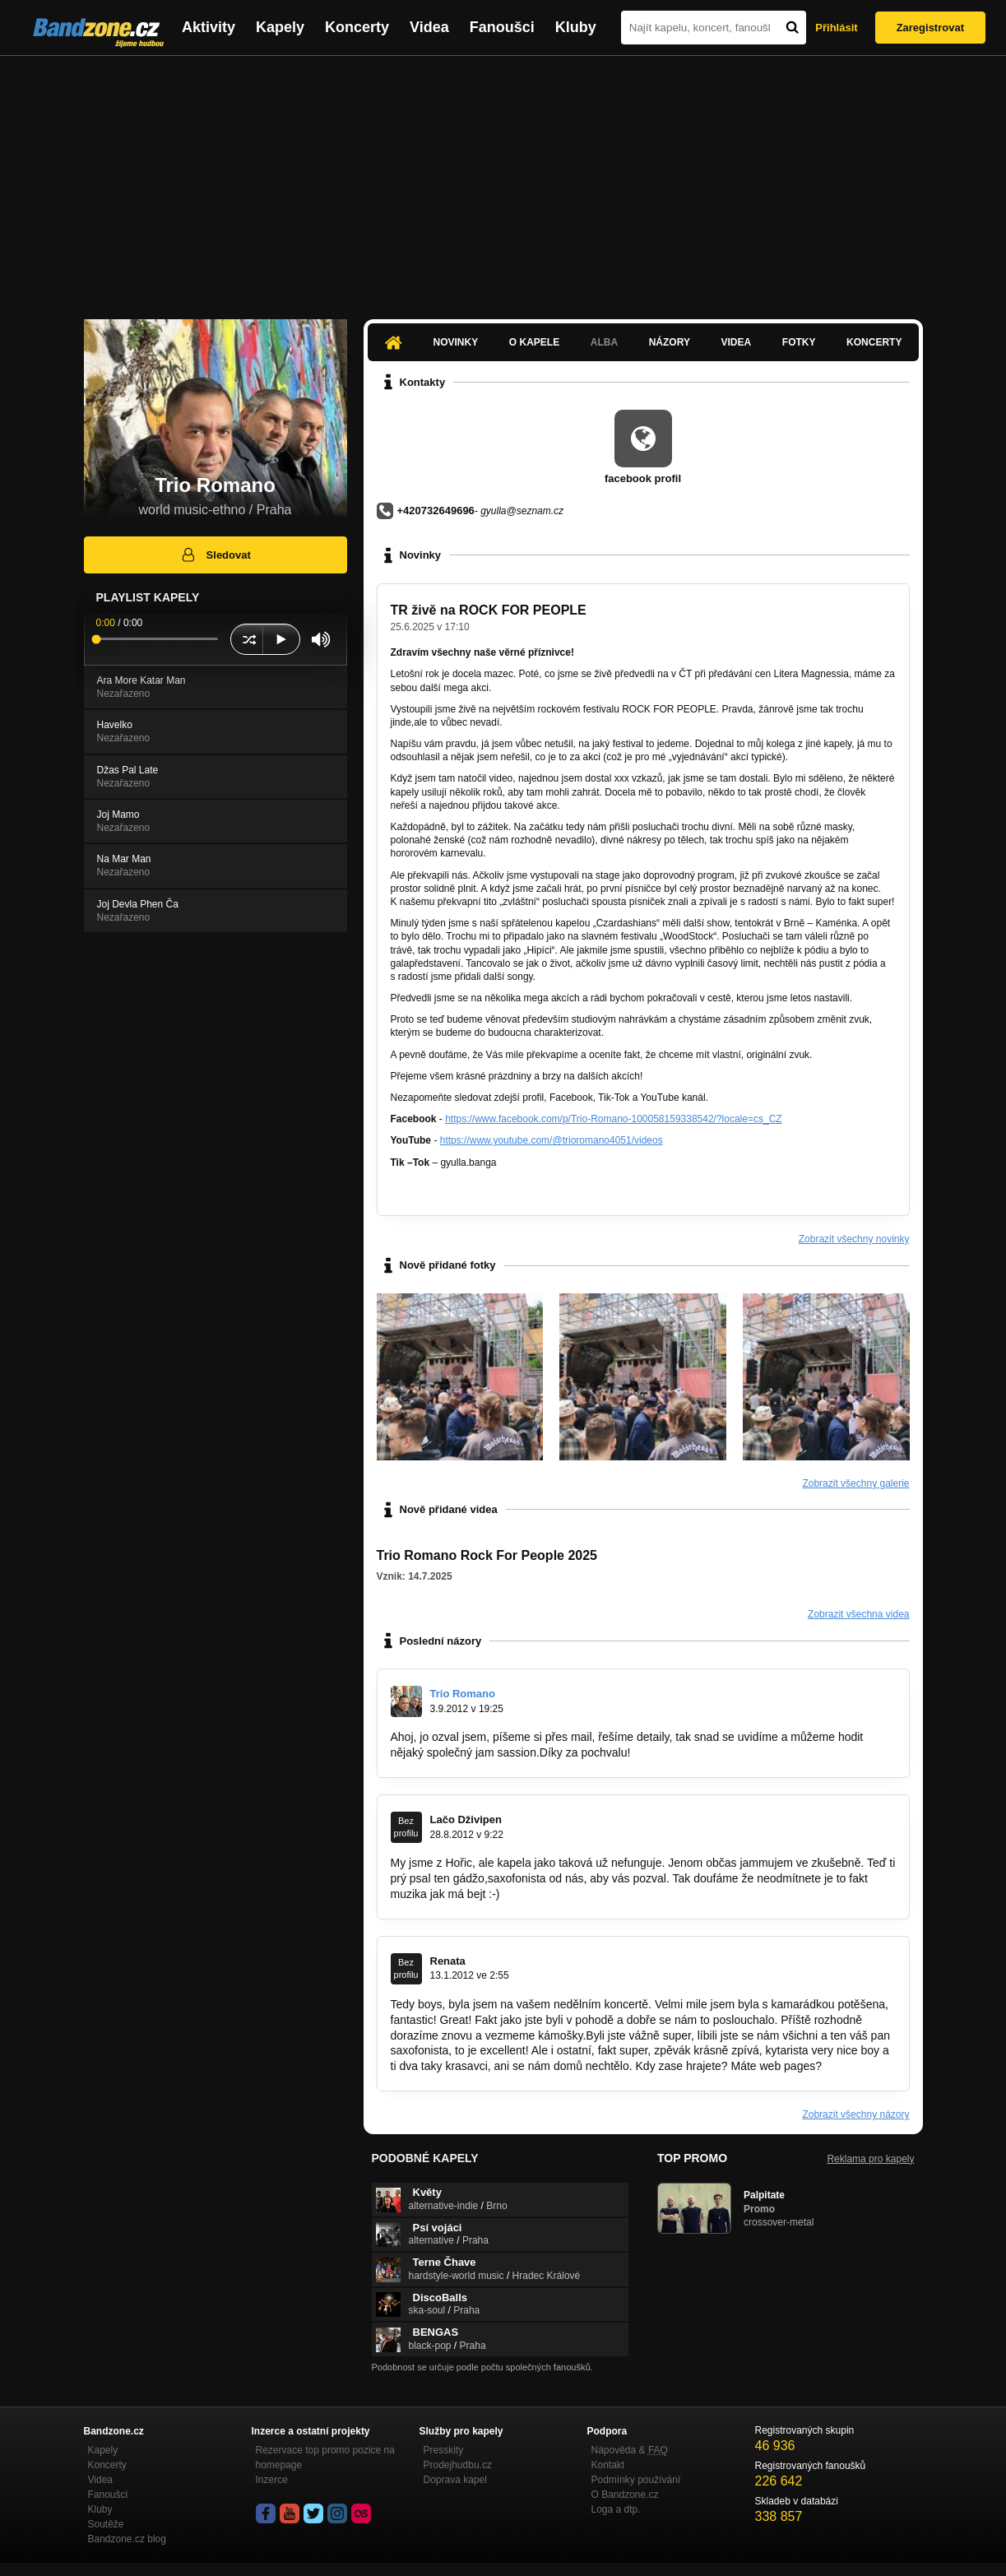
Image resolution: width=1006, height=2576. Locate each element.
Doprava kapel (455, 2479)
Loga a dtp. (616, 2509)
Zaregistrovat (930, 27)
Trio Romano (462, 1693)
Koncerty (357, 27)
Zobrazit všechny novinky (854, 1239)
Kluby (575, 27)
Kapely (280, 27)
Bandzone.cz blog (127, 2539)
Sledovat (215, 554)
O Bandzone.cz (625, 2494)
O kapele (534, 342)
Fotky (799, 342)
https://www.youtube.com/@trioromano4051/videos (551, 1140)
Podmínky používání (636, 2479)
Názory (669, 342)
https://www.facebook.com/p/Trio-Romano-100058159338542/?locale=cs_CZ (613, 1119)
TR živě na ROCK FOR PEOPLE (488, 610)
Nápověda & (629, 2450)
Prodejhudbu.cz (458, 2465)
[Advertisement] (503, 179)
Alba (604, 342)
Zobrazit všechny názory (855, 2114)
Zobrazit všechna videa (858, 1614)
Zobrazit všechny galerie (855, 1483)
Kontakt (608, 2465)
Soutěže (106, 2524)
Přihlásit (836, 27)
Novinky (456, 342)
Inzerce (272, 2479)
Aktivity (208, 27)
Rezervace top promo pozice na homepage (325, 2457)
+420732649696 (436, 510)
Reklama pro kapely (870, 2159)
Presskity (444, 2450)
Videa (429, 27)
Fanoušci (502, 27)
